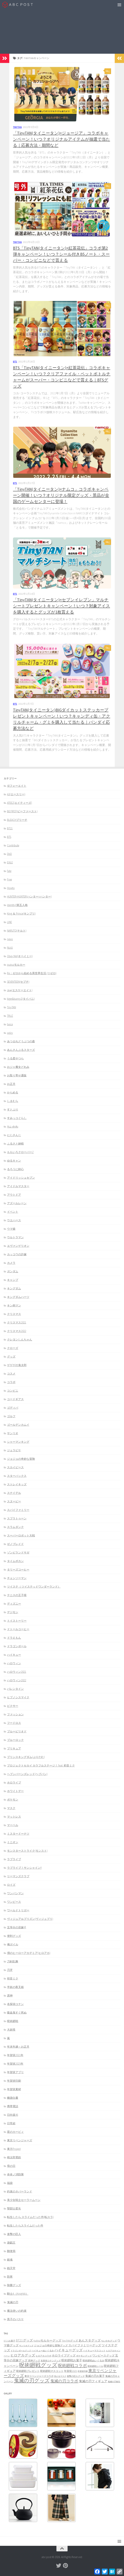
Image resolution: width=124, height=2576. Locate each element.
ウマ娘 (11, 1228)
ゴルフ (11, 1416)
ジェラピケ (14, 1450)
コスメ (11, 1373)
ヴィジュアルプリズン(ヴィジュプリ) (30, 1919)
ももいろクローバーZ (20, 1152)
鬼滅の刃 (12, 2302)
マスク (11, 1808)
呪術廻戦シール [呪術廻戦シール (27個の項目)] (95, 2366)
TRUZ (10, 1016)
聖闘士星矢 (14, 2208)
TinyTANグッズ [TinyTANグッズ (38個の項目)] (70, 2340)
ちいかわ (12, 1126)
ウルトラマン (15, 1237)
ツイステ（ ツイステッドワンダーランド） (34, 1586)
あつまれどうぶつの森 (21, 1041)
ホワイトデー (15, 1791)
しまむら (12, 1101)
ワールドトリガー (18, 1910)
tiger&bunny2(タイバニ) (21, 998)
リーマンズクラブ (18, 1876)
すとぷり (12, 1109)
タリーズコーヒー (18, 1569)
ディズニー (14, 1603)
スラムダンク (15, 1527)
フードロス (14, 1723)
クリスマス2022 (16, 1331)
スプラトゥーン (17, 1518)
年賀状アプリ (15, 2072)
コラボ (11, 1382)
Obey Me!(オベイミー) (20, 956)
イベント (12, 1211)
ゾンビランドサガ (18, 1552)
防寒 (10, 2276)
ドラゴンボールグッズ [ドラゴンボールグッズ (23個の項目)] (21, 2350)
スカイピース (15, 1467)
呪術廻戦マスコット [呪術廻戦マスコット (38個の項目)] (51, 2371)
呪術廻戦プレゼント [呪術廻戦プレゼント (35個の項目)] (28, 2371)
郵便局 (11, 2251)
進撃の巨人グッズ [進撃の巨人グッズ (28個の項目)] (76, 2376)
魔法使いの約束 (17, 2310)
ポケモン (12, 1799)
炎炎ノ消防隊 (15, 2174)
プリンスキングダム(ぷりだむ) (26, 1757)
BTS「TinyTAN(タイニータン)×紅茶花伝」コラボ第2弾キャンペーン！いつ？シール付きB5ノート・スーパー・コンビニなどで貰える (61, 254)
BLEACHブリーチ (17, 820)
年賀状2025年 (15, 2063)
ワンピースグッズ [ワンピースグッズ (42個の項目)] (103, 2355)
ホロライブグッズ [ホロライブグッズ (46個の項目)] (64, 2355)
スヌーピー (14, 1501)
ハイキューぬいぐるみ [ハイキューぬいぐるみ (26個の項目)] (43, 2350)
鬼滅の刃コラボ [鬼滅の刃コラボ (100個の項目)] (64, 2380)
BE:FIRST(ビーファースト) (22, 811)
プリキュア (14, 1748)
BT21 (10, 828)
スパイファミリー (18, 1510)
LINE (9, 922)
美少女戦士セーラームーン (23, 2200)
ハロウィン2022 (16, 1680)
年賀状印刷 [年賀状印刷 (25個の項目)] (83, 2371)
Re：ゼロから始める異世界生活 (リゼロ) (31, 973)
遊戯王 (11, 2242)
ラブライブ (14, 1859)
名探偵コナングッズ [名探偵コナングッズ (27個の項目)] (51, 2360)
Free (9, 879)
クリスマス (14, 1314)
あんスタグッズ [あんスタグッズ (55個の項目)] (90, 2340)
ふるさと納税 (15, 1143)
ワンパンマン (15, 1893)
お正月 (11, 1084)
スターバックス (17, 1476)
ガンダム (12, 1271)
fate (9, 871)
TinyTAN (17, 127)
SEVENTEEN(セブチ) (18, 981)
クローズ (12, 1348)
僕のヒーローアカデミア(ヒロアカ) (28, 1953)
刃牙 (10, 1970)
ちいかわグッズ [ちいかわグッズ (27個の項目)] (109, 2340)
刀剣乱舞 (12, 1961)
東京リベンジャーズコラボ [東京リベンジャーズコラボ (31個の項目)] (39, 2376)
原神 (10, 1995)
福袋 (10, 2183)
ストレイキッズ (17, 1484)
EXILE (10, 862)
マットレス (14, 1816)
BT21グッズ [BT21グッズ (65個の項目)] (24, 2340)
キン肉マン (14, 1305)
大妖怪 (11, 2029)
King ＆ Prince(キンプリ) (21, 913)
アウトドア (14, 1194)
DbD (9, 854)
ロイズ (11, 1884)
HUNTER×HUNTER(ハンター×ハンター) (29, 896)
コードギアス (15, 1399)
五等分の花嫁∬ (16, 1927)
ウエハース (14, 1220)
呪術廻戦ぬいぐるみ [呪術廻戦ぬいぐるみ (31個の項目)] (93, 2360)
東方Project (14, 2149)
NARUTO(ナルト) (16, 930)
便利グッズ (14, 1936)
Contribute (13, 845)
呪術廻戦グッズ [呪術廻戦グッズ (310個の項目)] (38, 2365)
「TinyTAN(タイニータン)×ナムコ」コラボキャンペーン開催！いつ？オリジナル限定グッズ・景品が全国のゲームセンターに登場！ (61, 495)
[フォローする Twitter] (58, 2565)
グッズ (11, 1356)
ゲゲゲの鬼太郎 (17, 1365)
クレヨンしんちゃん (19, 1339)
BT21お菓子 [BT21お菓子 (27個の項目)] (9, 2340)
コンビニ (12, 1390)
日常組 (11, 2123)
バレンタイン (15, 1689)
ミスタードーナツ (18, 1833)
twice (10, 1024)
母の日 (11, 2166)
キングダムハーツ (18, 1297)
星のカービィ (15, 2132)
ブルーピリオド (17, 1731)
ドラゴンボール (17, 1646)
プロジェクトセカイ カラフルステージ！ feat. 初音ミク (41, 1765)
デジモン (12, 1612)
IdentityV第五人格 (17, 905)
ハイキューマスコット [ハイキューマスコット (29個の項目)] (94, 2350)
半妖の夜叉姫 (15, 1987)
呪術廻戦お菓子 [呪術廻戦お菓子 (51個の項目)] (71, 2360)
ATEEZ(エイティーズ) (19, 803)
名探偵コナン (15, 2004)
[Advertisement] (62, 28)
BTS (15, 361)
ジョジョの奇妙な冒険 (21, 1459)
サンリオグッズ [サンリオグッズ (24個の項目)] (26, 2345)
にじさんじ (14, 1135)
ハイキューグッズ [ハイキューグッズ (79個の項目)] (68, 2350)
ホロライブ (14, 1782)
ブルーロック (15, 1740)
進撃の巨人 (14, 2234)
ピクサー (12, 1706)
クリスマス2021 (16, 1322)
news (10, 939)
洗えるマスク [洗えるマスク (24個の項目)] (60, 2376)
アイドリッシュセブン (21, 1177)
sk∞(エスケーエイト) (19, 990)
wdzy (10, 1033)
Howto (11, 888)
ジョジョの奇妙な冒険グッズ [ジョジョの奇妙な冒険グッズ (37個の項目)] (51, 2345)
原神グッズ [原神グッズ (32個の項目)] (34, 2360)
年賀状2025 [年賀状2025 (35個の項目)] (70, 2371)
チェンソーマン (17, 1578)
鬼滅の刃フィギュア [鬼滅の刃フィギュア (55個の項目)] (93, 2381)
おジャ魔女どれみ (18, 1067)
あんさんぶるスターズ (21, 1050)
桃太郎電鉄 (14, 2157)
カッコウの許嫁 (17, 1254)
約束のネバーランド (19, 2191)
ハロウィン (14, 1663)
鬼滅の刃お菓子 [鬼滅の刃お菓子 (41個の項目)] (95, 2376)
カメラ (11, 1263)
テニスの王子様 (17, 1595)
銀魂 (10, 2259)
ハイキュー (14, 1654)
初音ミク (12, 1978)
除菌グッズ (14, 2285)
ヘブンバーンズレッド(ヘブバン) (27, 1774)
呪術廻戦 (12, 2021)
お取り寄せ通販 (17, 1075)
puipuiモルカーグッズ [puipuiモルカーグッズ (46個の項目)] (47, 2340)
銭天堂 (11, 2268)
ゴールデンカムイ (18, 1424)
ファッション (15, 1714)
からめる (12, 1092)
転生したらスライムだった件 (25, 2225)
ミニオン (12, 1842)
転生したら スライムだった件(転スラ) (30, 2217)
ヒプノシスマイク (18, 1697)
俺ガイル (12, 1944)
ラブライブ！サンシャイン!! (24, 1867)
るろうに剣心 (15, 1169)
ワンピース (14, 1902)
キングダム (14, 1288)
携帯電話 (12, 2106)
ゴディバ (12, 1407)
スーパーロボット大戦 (21, 1535)
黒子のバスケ (15, 2319)
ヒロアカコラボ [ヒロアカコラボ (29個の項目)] (43, 2355)
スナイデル (14, 1493)
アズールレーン (17, 1203)
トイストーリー (17, 1620)
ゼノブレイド (15, 1544)
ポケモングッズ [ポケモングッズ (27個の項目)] (84, 2355)
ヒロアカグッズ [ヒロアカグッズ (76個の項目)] (22, 2355)
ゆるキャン (14, 1160)
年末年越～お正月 (18, 2046)
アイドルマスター (18, 1186)
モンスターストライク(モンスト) (27, 1850)
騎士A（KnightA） (17, 2293)
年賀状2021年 (15, 2055)
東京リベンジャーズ (19, 2140)
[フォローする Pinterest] (65, 2565)
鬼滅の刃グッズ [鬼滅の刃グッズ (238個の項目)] (32, 2380)
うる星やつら (15, 1058)
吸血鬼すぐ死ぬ (17, 2012)
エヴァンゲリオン (18, 1246)
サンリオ (12, 1433)
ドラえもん (14, 1637)
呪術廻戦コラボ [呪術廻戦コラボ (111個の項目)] (72, 2365)
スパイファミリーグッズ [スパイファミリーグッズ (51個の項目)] (84, 2345)
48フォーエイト (16, 785)
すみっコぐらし (17, 1118)
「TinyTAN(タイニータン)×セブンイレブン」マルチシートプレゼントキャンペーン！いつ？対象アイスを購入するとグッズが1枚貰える (61, 606)
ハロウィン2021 (16, 1672)
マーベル (12, 1825)
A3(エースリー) (16, 794)
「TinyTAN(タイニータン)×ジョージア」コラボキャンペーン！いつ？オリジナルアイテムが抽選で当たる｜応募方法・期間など (61, 139)
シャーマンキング (18, 1441)
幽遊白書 (12, 2097)
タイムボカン (15, 1561)
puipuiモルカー (16, 964)
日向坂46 (12, 2115)
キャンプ (12, 1280)
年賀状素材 (14, 2089)
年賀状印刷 (14, 2080)
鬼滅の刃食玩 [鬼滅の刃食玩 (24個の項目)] (114, 2381)
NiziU (10, 947)
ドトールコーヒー (18, 1629)
